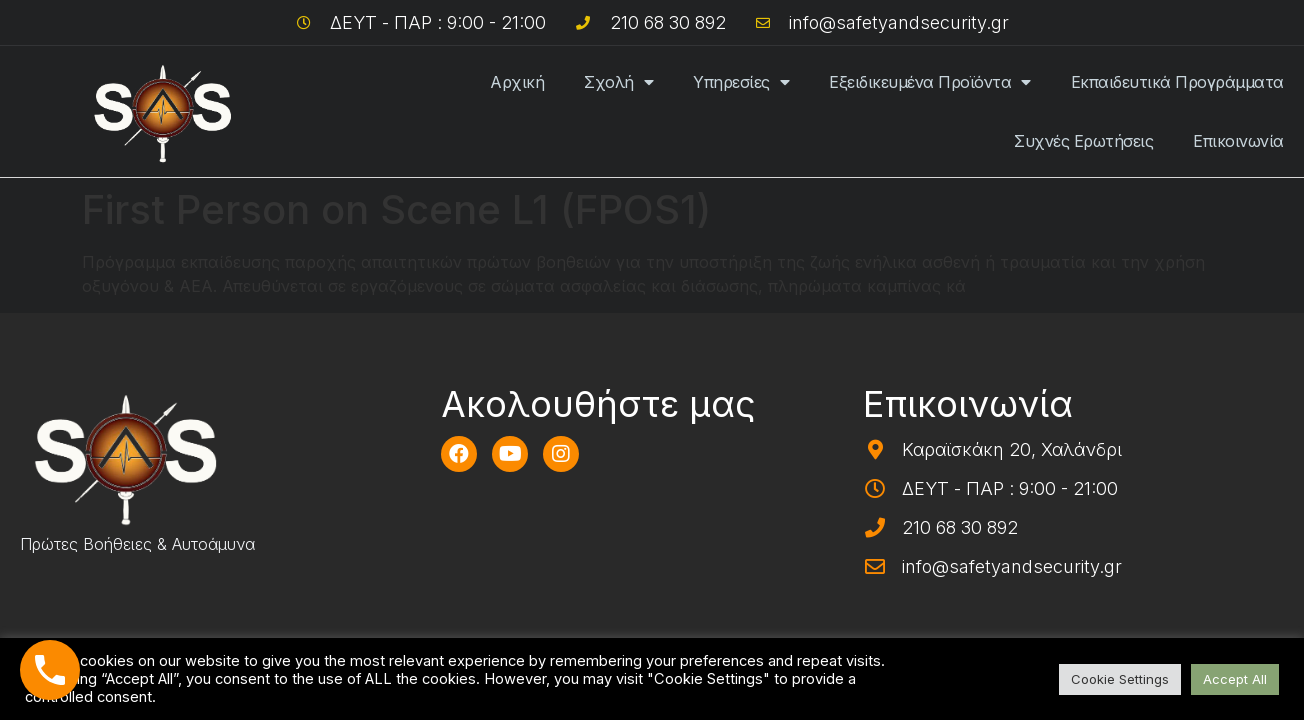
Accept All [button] (1235, 679)
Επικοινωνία (1238, 141)
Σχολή (618, 82)
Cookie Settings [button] (1120, 679)
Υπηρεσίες (741, 82)
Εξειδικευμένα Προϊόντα (930, 82)
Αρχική (517, 82)
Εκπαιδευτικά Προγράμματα (1177, 82)
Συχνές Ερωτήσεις (1083, 141)
